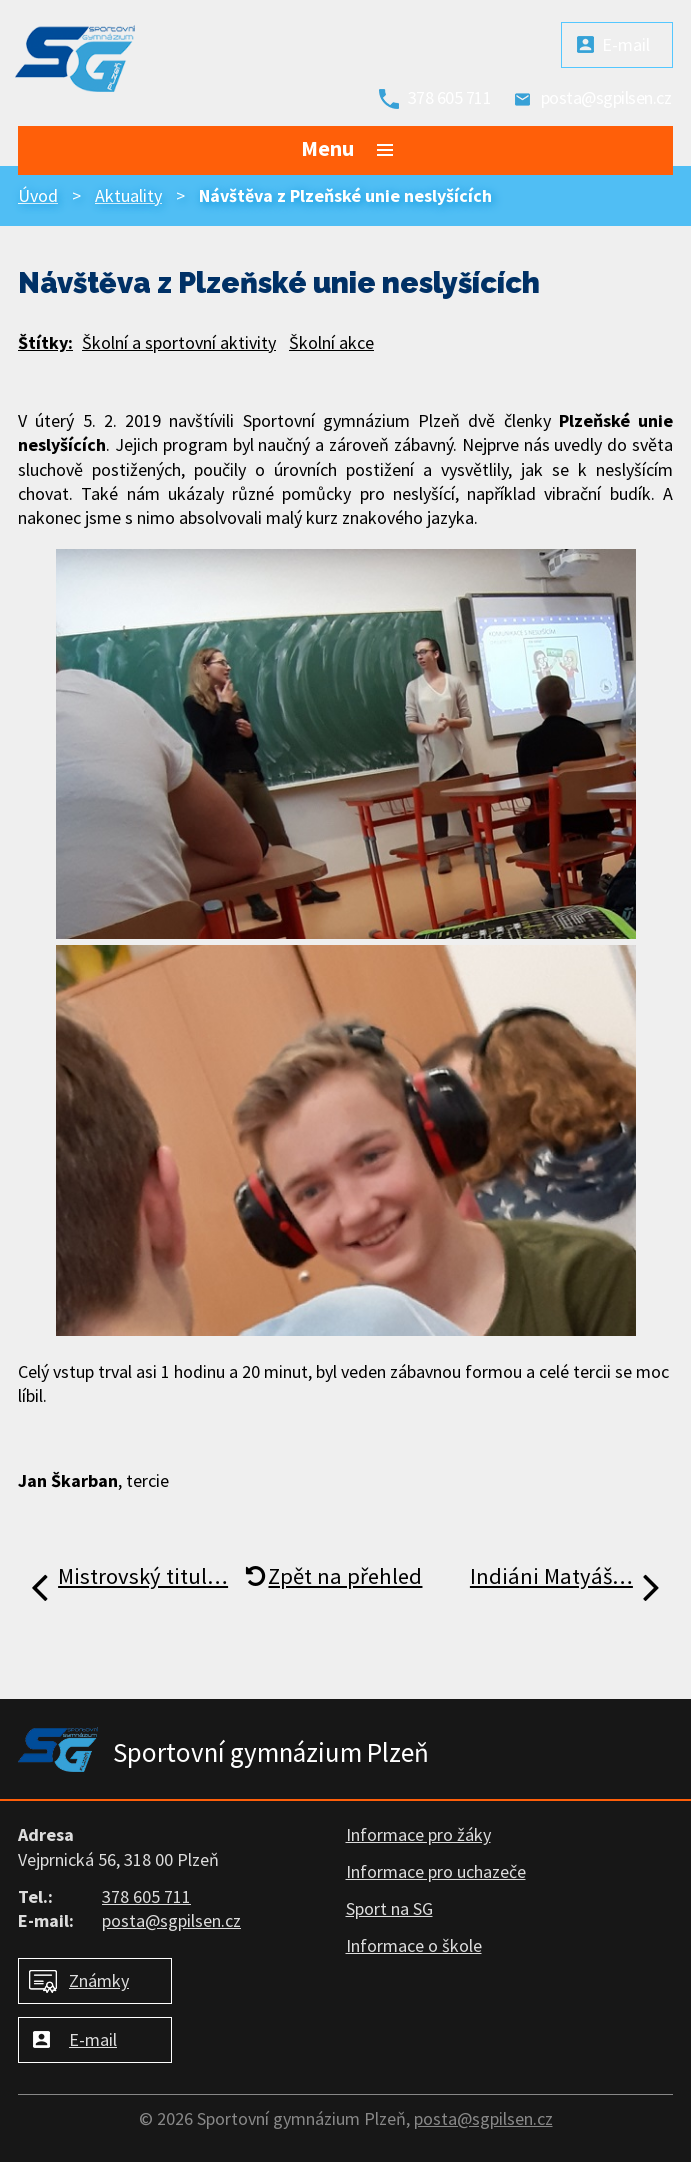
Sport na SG (389, 1908)
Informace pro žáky (418, 1834)
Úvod (38, 195)
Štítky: (45, 342)
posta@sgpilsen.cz (606, 97)
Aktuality (128, 195)
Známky (99, 1980)
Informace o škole (414, 1945)
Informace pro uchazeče (436, 1871)
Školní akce (331, 342)
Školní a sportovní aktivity (179, 342)
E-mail (626, 44)
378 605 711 (450, 97)
